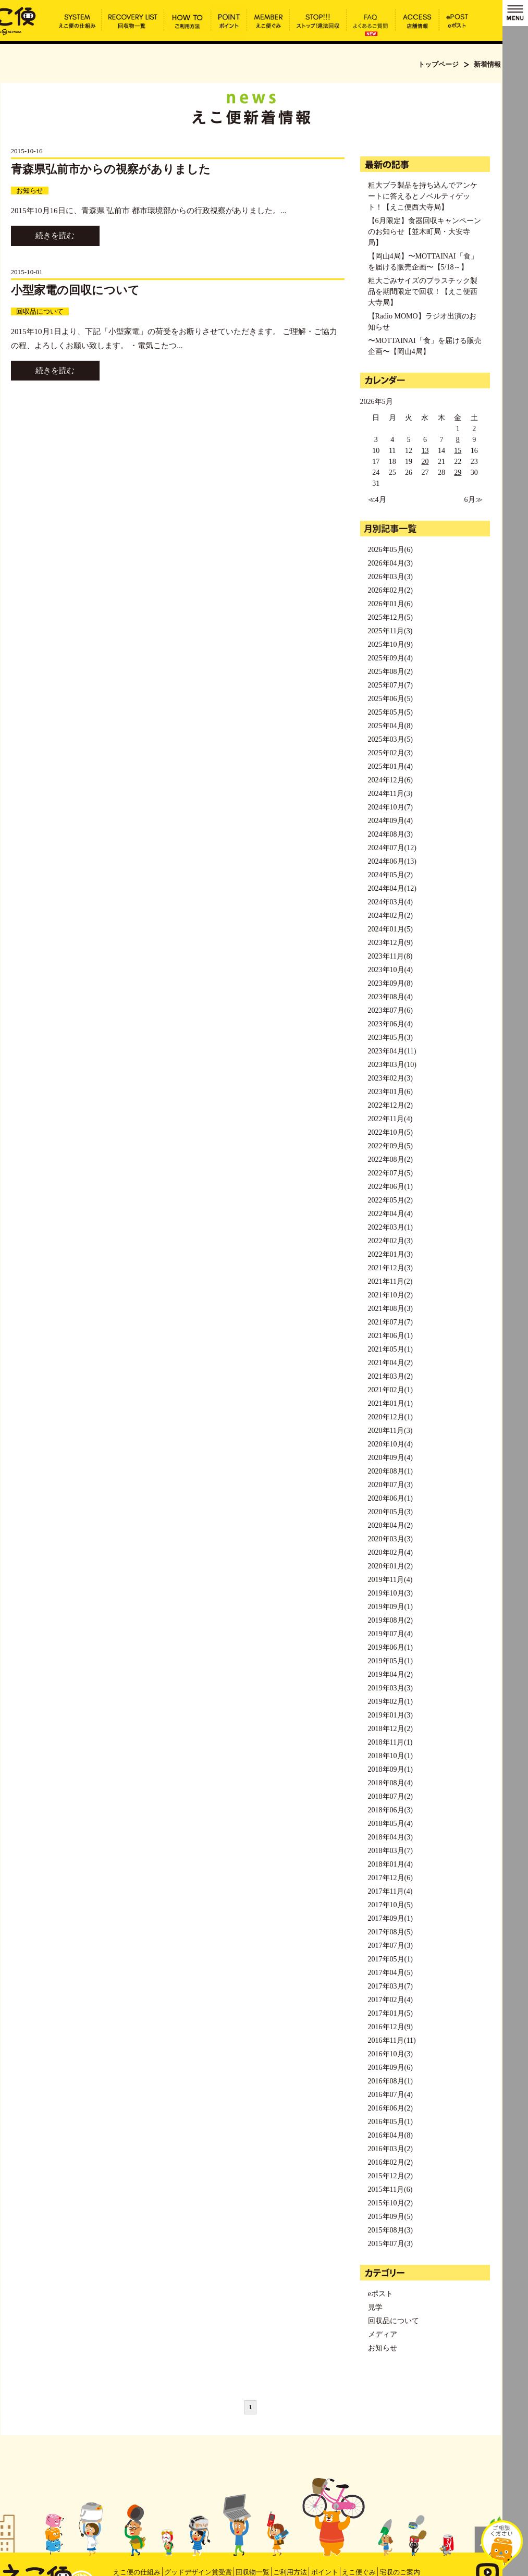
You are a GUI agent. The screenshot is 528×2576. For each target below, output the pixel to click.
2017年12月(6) (390, 1878)
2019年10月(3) (390, 1593)
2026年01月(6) (390, 604)
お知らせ (29, 190)
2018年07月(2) (390, 1796)
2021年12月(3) (390, 1268)
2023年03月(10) (392, 1065)
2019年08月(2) (390, 1620)
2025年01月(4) (390, 766)
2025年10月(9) (390, 644)
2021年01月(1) (390, 1403)
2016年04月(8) (390, 2135)
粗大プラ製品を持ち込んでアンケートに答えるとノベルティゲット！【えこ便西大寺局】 (422, 196)
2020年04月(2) (390, 1525)
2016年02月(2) (390, 2162)
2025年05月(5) (390, 712)
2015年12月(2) (390, 2176)
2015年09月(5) (390, 2217)
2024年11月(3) (390, 794)
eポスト (380, 2294)
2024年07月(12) (392, 848)
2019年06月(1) (390, 1647)
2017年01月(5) (390, 2013)
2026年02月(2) (390, 590)
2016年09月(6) (390, 2067)
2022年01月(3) (390, 1254)
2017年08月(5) (390, 1932)
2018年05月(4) (390, 1823)
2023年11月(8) (390, 956)
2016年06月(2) (390, 2108)
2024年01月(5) (390, 929)
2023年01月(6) (390, 1092)
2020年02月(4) (390, 1552)
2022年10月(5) (390, 1132)
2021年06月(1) (390, 1336)
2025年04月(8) (390, 726)
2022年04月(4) (390, 1214)
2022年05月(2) (390, 1200)
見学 (375, 2307)
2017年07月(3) (390, 1945)
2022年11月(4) (390, 1119)
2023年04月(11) (392, 1051)
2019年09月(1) (390, 1607)
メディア (382, 2334)
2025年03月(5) (390, 739)
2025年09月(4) (390, 658)
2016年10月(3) (390, 2054)
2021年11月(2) (390, 1281)
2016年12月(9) (390, 2027)
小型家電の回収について (75, 290)
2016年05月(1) (390, 2122)
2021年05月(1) (390, 1349)
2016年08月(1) (390, 2081)
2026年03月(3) (390, 577)
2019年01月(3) (390, 1715)
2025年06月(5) (390, 699)
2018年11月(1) (390, 1742)
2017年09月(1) (390, 1918)
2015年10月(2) (390, 2203)
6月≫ (473, 500)
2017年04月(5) (390, 1973)
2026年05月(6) (390, 550)
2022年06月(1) (390, 1187)
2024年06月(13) (392, 861)
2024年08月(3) (390, 834)
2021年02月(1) (390, 1390)
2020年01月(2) (390, 1566)
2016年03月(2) (390, 2149)
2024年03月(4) (390, 902)
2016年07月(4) (390, 2095)
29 (457, 472)
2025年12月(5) (390, 617)
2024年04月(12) (392, 888)
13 (424, 451)
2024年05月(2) (390, 875)
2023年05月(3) (390, 1037)
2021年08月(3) (390, 1308)
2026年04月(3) (390, 563)
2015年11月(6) (390, 2189)
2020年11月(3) (390, 1430)
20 (424, 461)
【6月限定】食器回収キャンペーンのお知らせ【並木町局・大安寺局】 (424, 232)
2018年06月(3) (390, 1810)
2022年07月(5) (390, 1173)
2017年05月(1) (390, 1959)
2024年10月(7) (390, 807)
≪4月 (377, 500)
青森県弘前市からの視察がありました (111, 169)
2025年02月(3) (390, 753)
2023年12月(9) (390, 943)
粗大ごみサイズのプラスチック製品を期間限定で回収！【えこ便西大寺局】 (422, 291)
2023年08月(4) (390, 997)
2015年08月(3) (390, 2230)
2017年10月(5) (390, 1905)
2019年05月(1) (390, 1661)
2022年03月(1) (390, 1227)
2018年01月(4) (390, 1864)
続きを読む (55, 235)
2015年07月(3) (390, 2244)
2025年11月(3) (390, 631)
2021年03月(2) (390, 1376)
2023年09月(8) (390, 983)
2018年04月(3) (390, 1837)
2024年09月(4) (390, 821)
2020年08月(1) (390, 1471)
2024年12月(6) (390, 780)
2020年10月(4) (390, 1444)
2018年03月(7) (390, 1851)
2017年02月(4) (390, 2000)
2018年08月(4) (390, 1783)
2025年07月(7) (390, 685)
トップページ (438, 64)
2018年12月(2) (390, 1729)
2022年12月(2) (390, 1105)
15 (457, 451)
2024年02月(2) (390, 915)
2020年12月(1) (390, 1417)
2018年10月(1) (390, 1756)
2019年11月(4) (390, 1580)
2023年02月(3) (390, 1078)
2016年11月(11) (392, 2040)
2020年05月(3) (390, 1512)
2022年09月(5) (390, 1146)
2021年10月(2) (390, 1295)
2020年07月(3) (390, 1485)
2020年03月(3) (390, 1539)
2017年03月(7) (390, 1986)
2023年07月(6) (390, 1010)
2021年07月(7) (390, 1322)
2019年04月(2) (390, 1674)
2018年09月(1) (390, 1769)
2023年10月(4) (390, 970)
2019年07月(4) (390, 1634)
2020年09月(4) (390, 1458)
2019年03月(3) (390, 1688)
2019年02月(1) (390, 1702)
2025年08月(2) (390, 672)
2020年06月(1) (390, 1498)
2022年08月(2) (390, 1159)
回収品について (40, 311)
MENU (515, 13)
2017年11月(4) (390, 1891)
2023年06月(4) (390, 1024)
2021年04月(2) (390, 1363)
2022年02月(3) (390, 1241)
